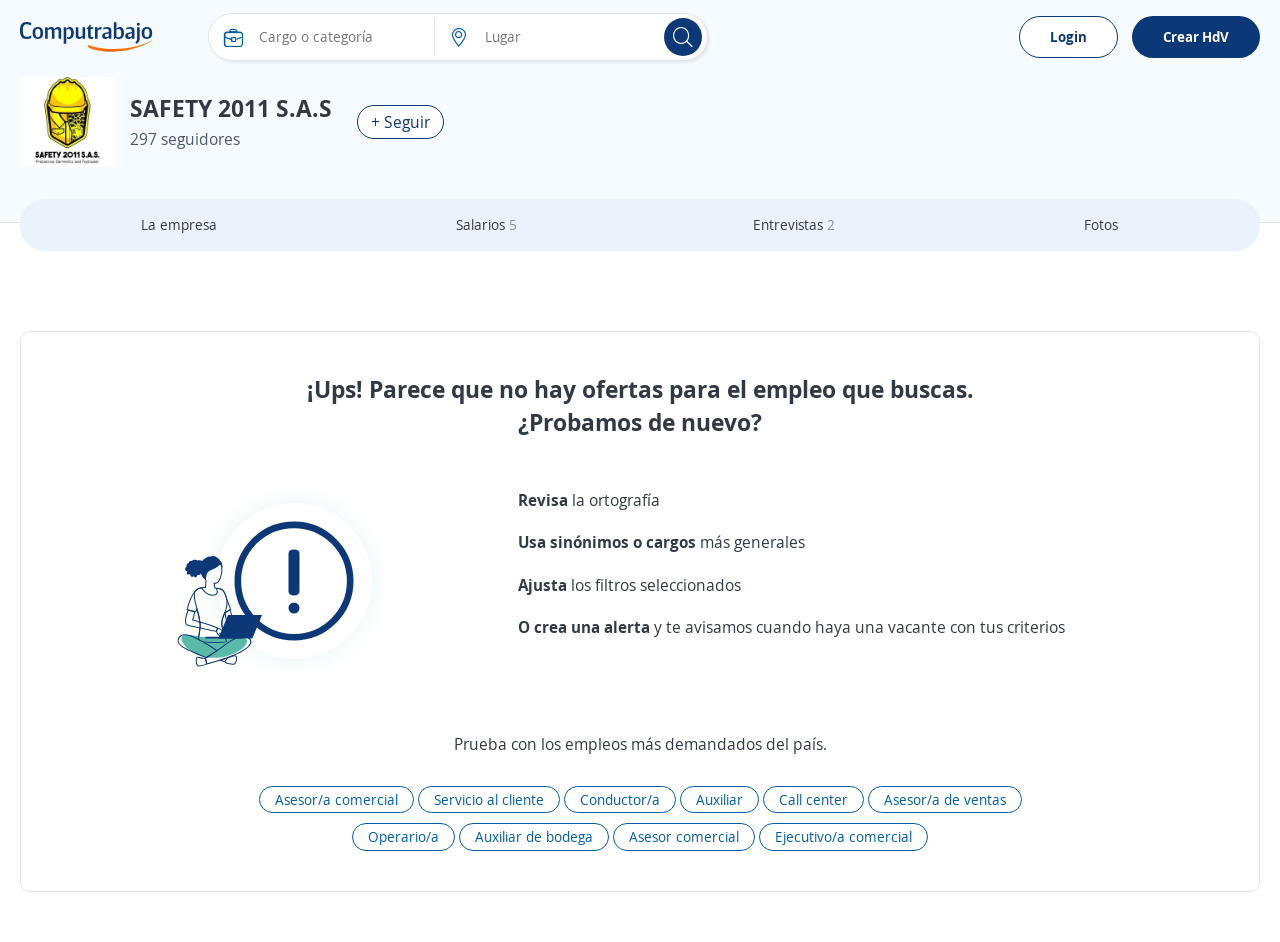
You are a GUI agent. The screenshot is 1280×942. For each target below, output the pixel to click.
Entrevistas (794, 224)
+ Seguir (400, 122)
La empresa (179, 224)
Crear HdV (1196, 36)
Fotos (1101, 224)
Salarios (486, 224)
